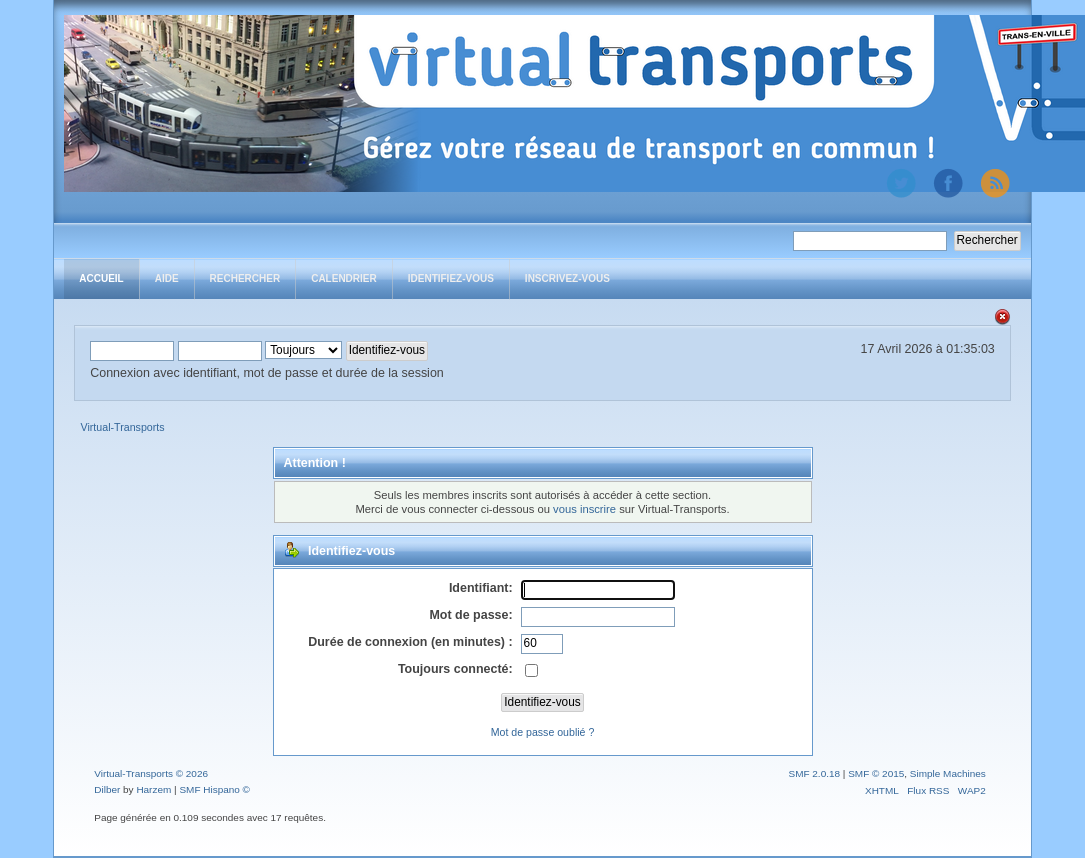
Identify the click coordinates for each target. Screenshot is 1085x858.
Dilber (107, 789)
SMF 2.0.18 (815, 773)
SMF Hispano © (214, 789)
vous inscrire (584, 509)
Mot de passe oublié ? (543, 732)
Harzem (153, 789)
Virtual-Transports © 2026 (151, 773)
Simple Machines (948, 773)
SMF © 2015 (876, 773)
